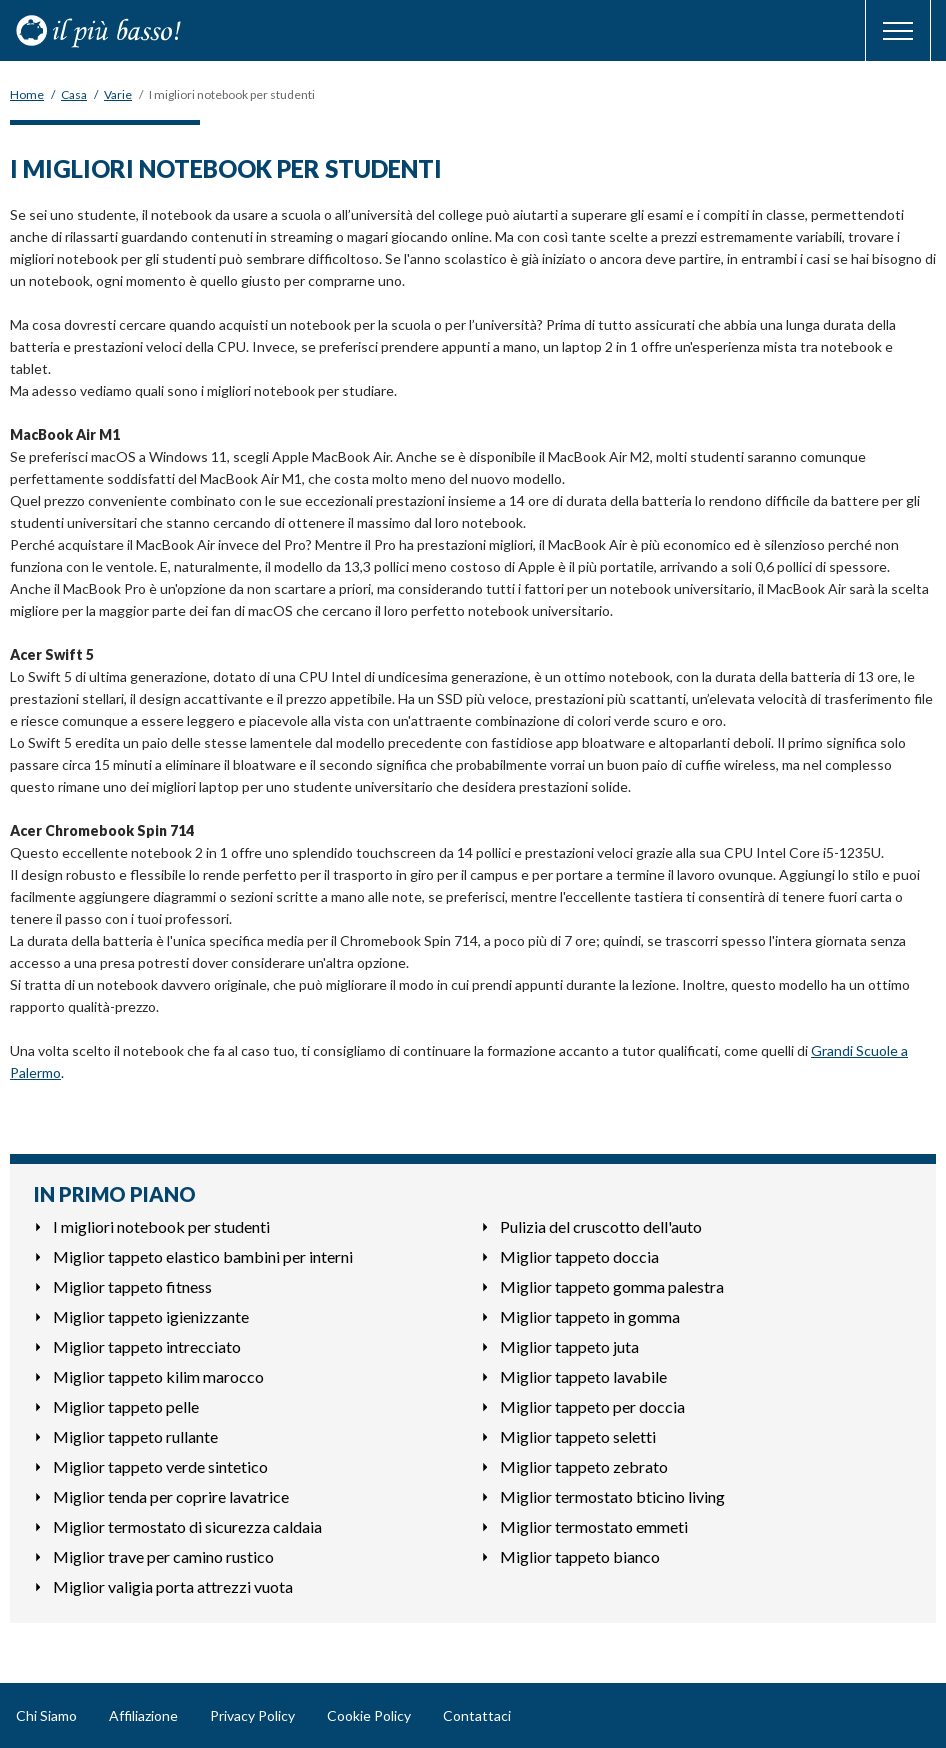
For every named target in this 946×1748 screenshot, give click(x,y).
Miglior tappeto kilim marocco (158, 1376)
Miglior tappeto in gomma (590, 1316)
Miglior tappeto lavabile (583, 1376)
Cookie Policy (369, 1715)
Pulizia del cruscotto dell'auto (601, 1226)
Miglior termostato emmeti (594, 1526)
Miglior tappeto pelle (126, 1406)
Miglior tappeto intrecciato (147, 1346)
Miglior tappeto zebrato (584, 1466)
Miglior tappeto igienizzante (151, 1316)
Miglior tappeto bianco (580, 1556)
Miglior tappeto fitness (132, 1286)
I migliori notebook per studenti (161, 1226)
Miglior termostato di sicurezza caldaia (187, 1526)
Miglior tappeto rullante (135, 1436)
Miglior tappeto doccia (579, 1256)
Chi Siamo (46, 1715)
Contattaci (477, 1715)
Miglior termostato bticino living (612, 1496)
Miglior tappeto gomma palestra (612, 1286)
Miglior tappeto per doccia (592, 1406)
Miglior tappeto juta (569, 1346)
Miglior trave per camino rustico (163, 1556)
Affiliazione (143, 1715)
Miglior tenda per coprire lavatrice (171, 1496)
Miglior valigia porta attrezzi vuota (173, 1586)
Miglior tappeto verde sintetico (160, 1466)
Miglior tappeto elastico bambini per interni (203, 1256)
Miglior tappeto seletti (578, 1436)
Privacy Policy (252, 1715)
